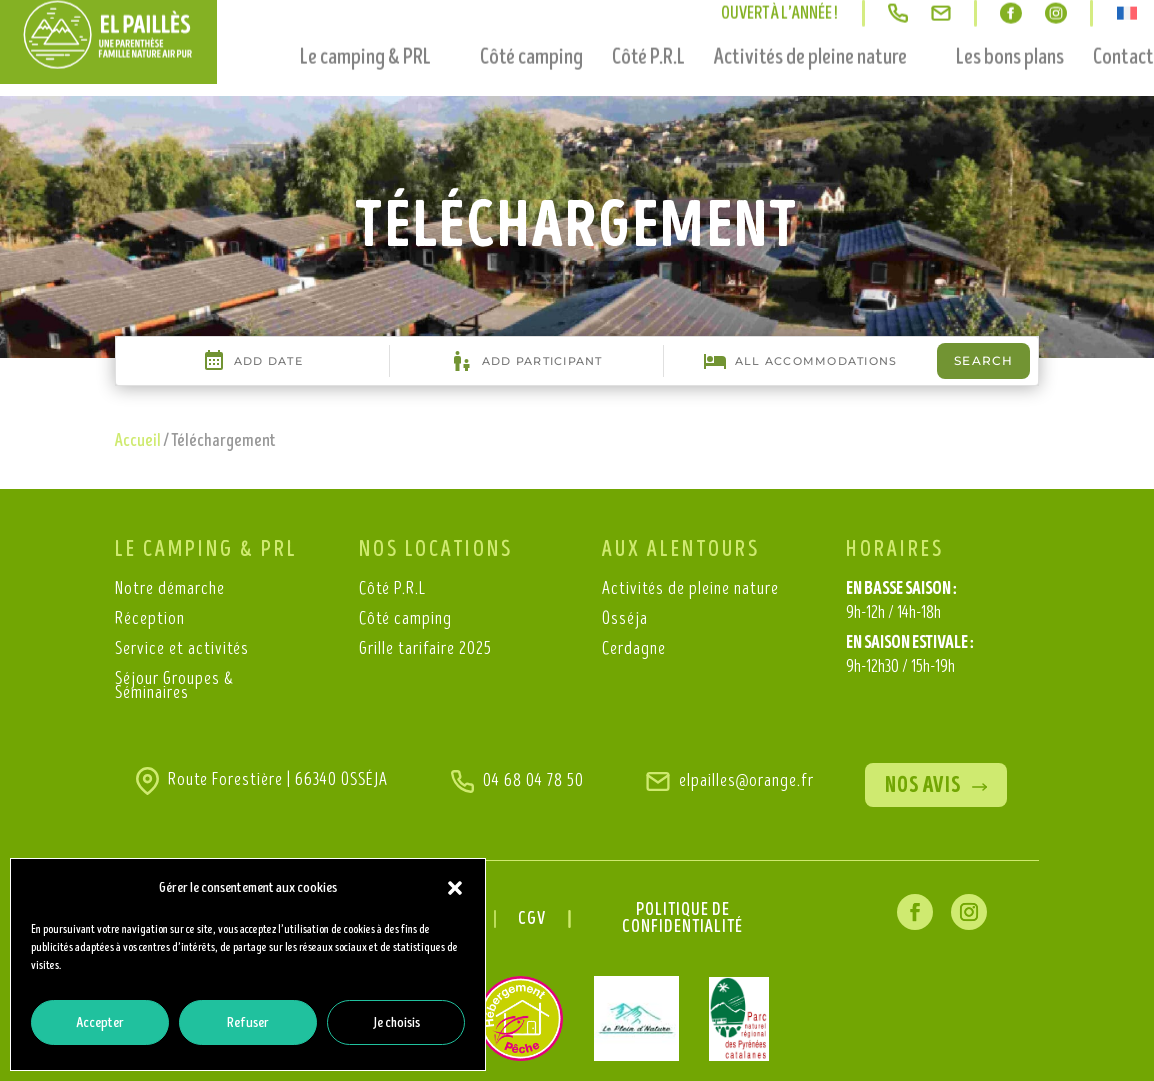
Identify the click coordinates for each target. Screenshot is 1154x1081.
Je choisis (396, 1022)
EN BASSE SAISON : (901, 602)
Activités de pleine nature (810, 31)
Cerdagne (634, 650)
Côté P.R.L (648, 31)
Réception (150, 620)
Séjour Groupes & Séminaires (174, 687)
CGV (532, 920)
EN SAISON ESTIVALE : (910, 656)
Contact (1123, 31)
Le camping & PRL (365, 31)
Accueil (138, 441)
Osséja (625, 620)
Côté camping (531, 31)
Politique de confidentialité (682, 919)
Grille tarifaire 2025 (425, 650)
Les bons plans (1010, 31)
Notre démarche (170, 590)
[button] (455, 888)
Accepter (100, 1022)
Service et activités (182, 650)
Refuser (248, 1022)
